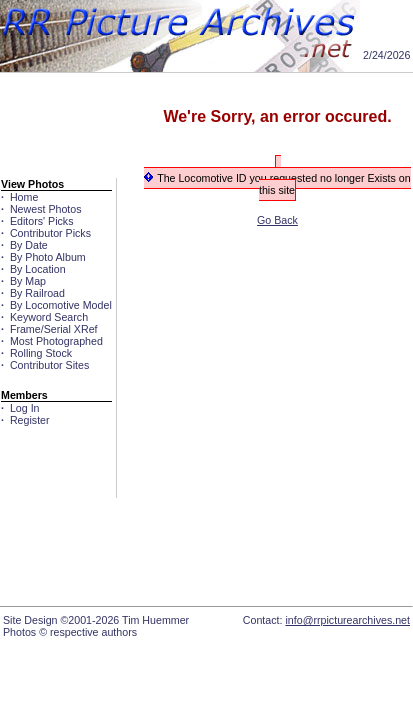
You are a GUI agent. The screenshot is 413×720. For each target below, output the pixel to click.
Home (21, 197)
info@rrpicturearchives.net (347, 620)
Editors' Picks (39, 221)
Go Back (277, 220)
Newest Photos (43, 209)
